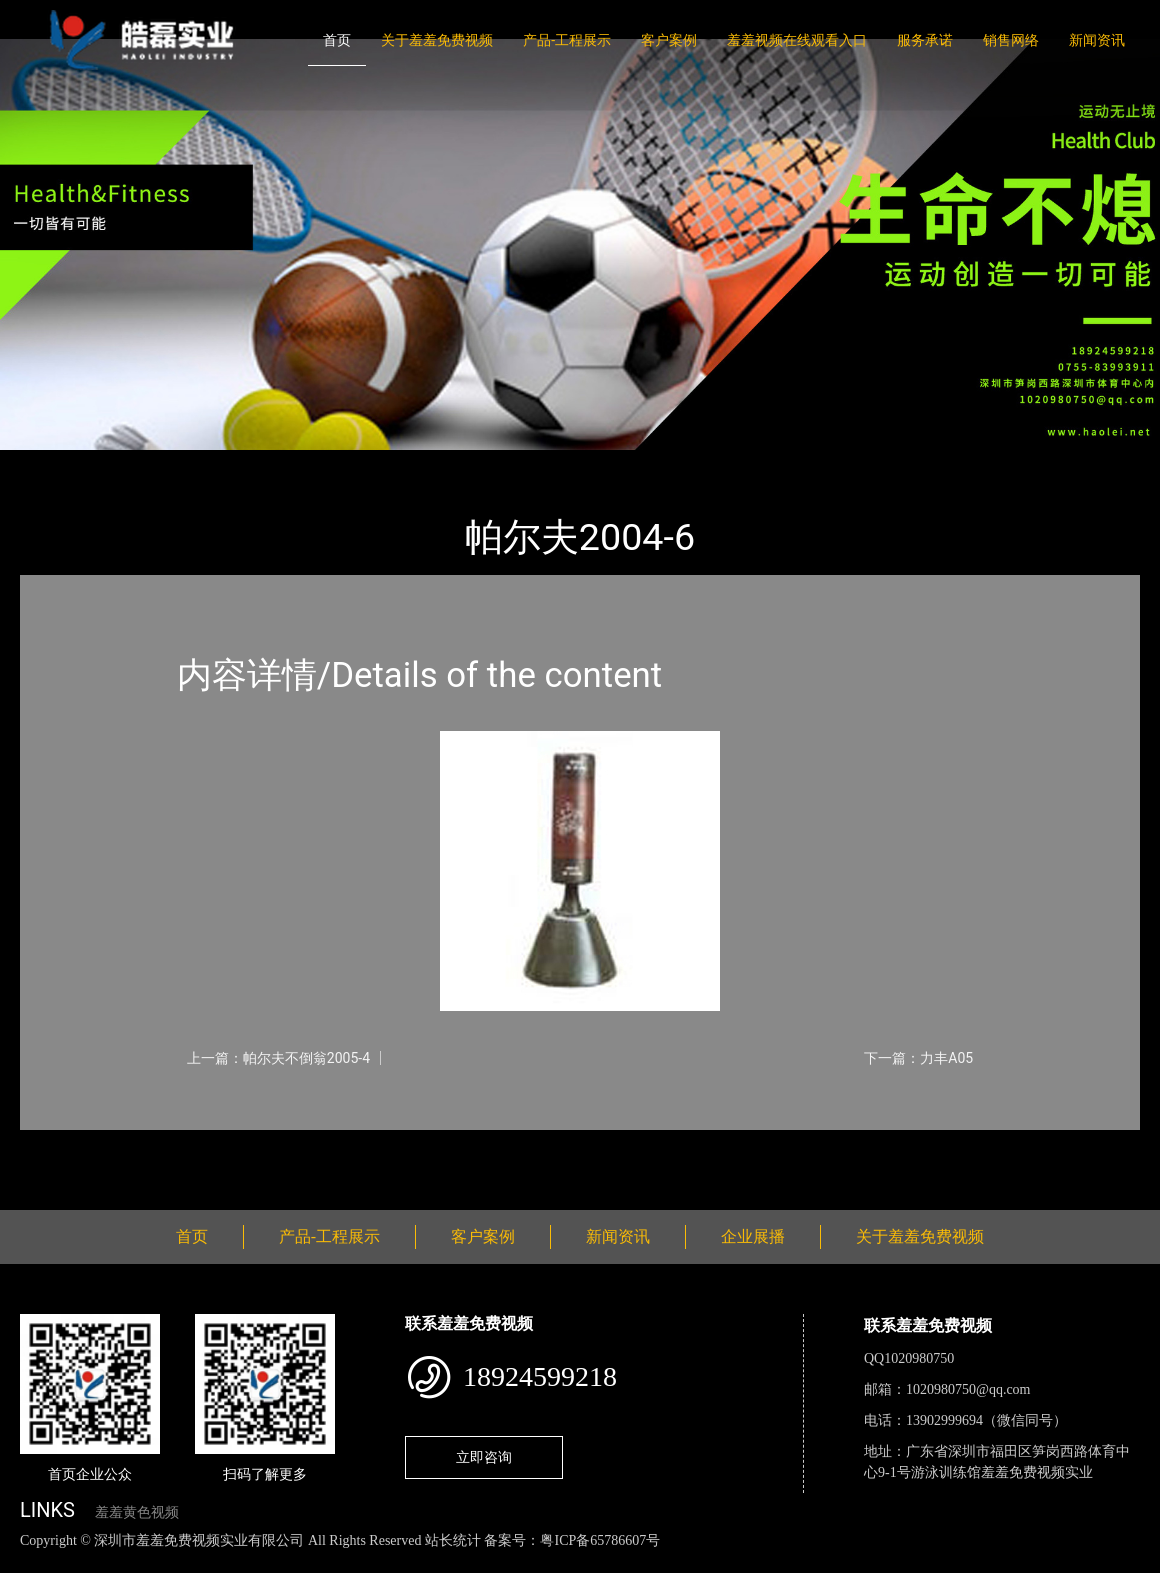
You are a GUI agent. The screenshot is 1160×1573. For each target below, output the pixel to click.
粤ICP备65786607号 (600, 1540)
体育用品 (240, 463)
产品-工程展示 (567, 40)
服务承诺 (925, 40)
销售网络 (1011, 40)
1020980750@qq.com (968, 1389)
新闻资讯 (1097, 40)
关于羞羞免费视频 (437, 40)
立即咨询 (484, 1457)
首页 (337, 40)
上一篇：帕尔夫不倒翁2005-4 (278, 1058)
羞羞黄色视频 (137, 1512)
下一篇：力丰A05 (918, 1058)
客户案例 (669, 40)
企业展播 (753, 1236)
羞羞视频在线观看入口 (797, 40)
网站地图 (30, 1561)
